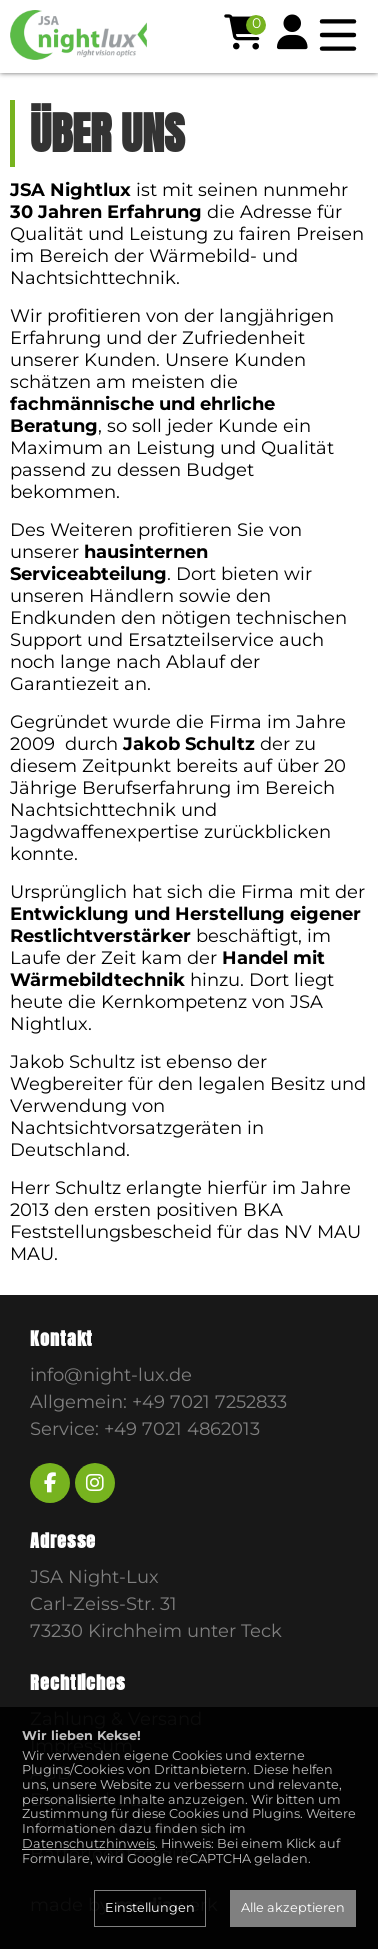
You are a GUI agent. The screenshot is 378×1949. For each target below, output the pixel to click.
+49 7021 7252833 (209, 1402)
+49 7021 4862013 (182, 1429)
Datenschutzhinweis (88, 1843)
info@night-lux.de (111, 1375)
